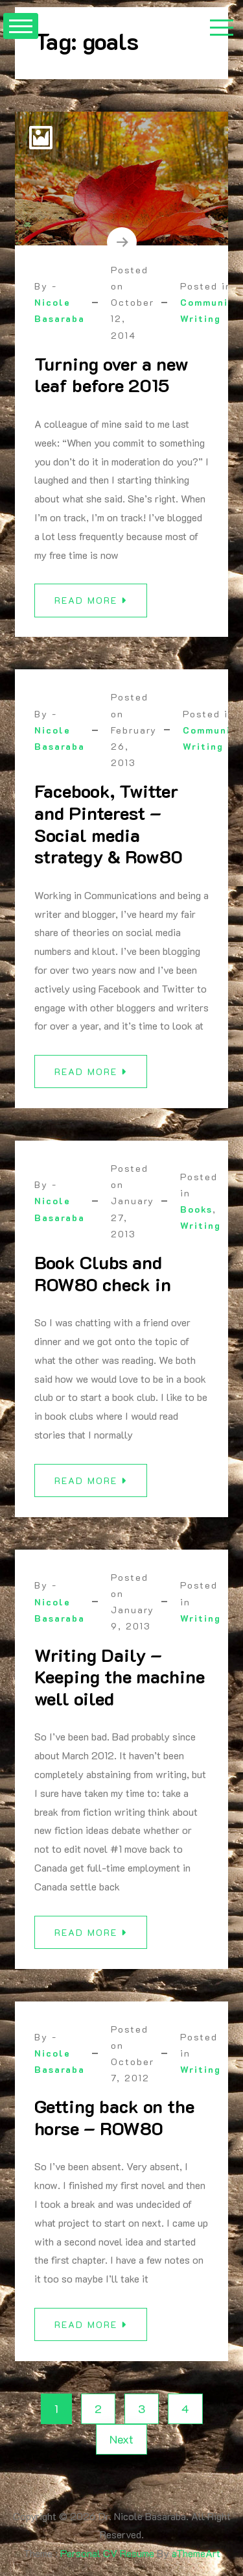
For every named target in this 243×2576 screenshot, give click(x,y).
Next (121, 2439)
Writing (200, 318)
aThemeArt (196, 2553)
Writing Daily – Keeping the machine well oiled (119, 1682)
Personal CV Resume (107, 2553)
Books (196, 1215)
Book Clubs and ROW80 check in (102, 1279)
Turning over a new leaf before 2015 (111, 374)
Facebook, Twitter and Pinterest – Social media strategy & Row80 (108, 830)
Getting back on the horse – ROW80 (114, 2123)
